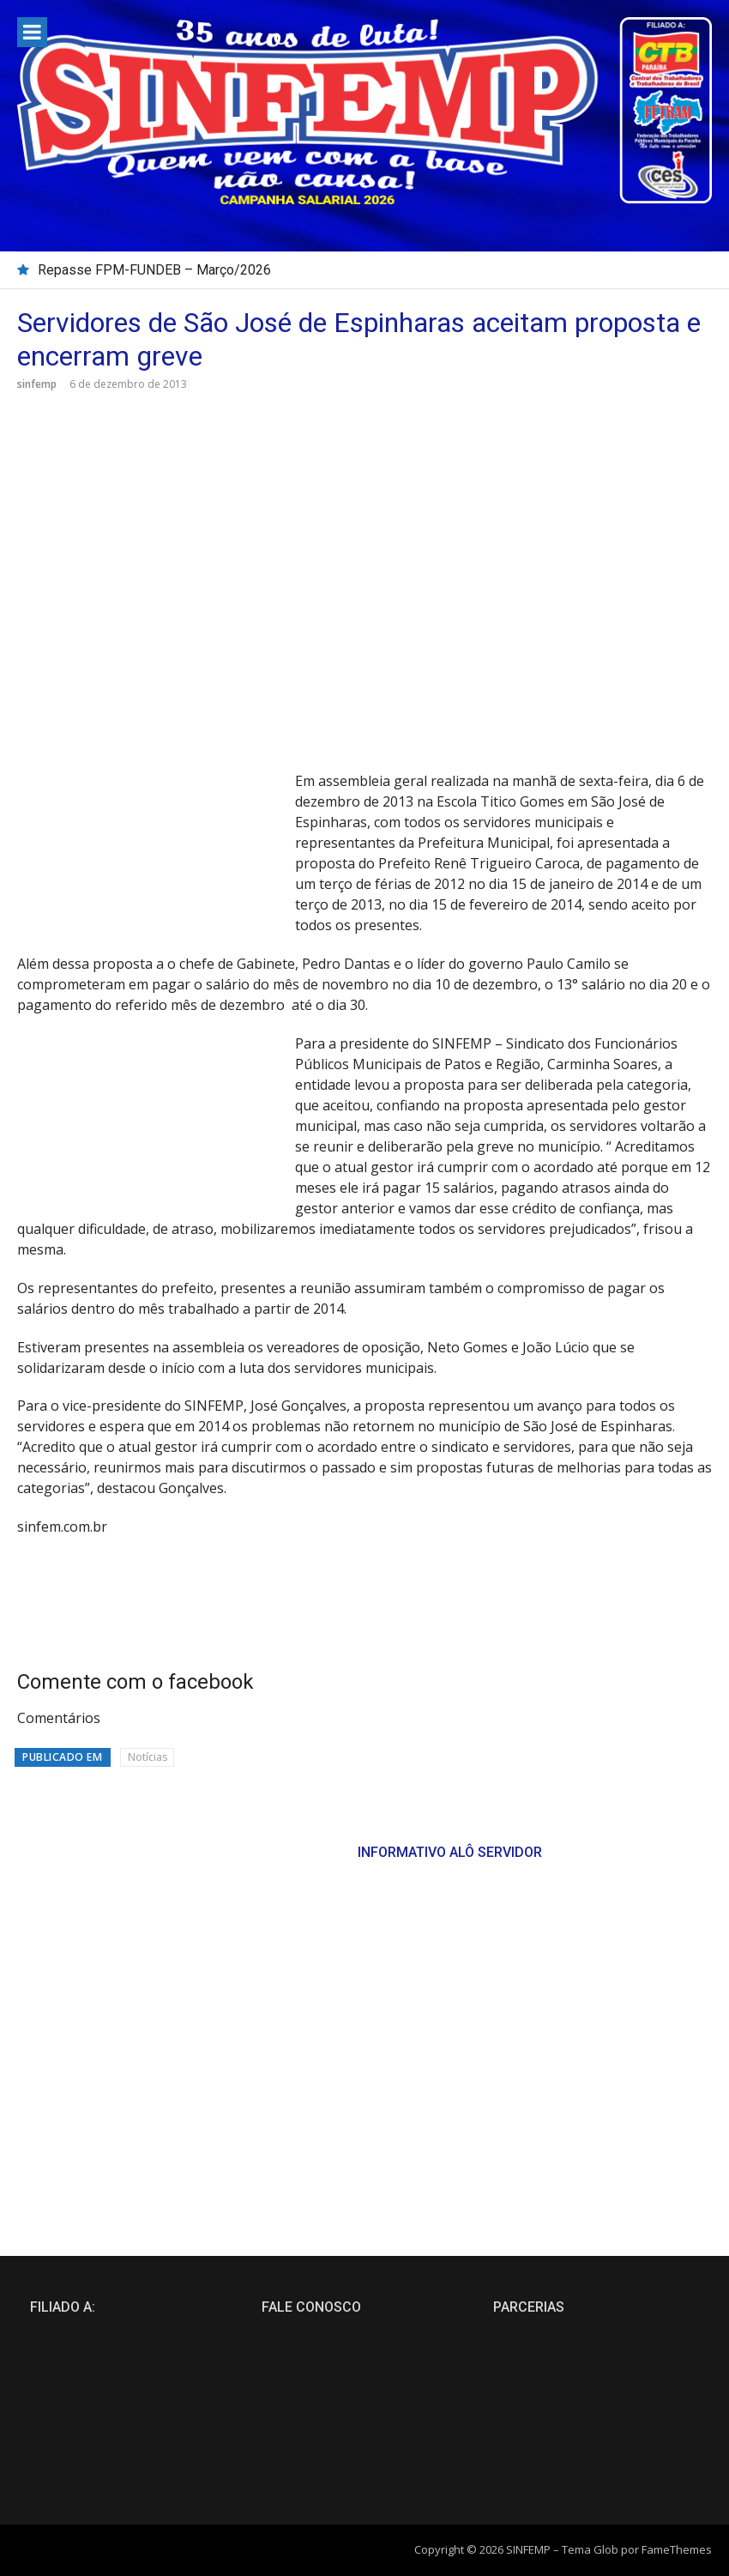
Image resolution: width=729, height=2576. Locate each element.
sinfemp (37, 384)
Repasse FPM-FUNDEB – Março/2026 (154, 270)
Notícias (147, 1757)
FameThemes (677, 2549)
